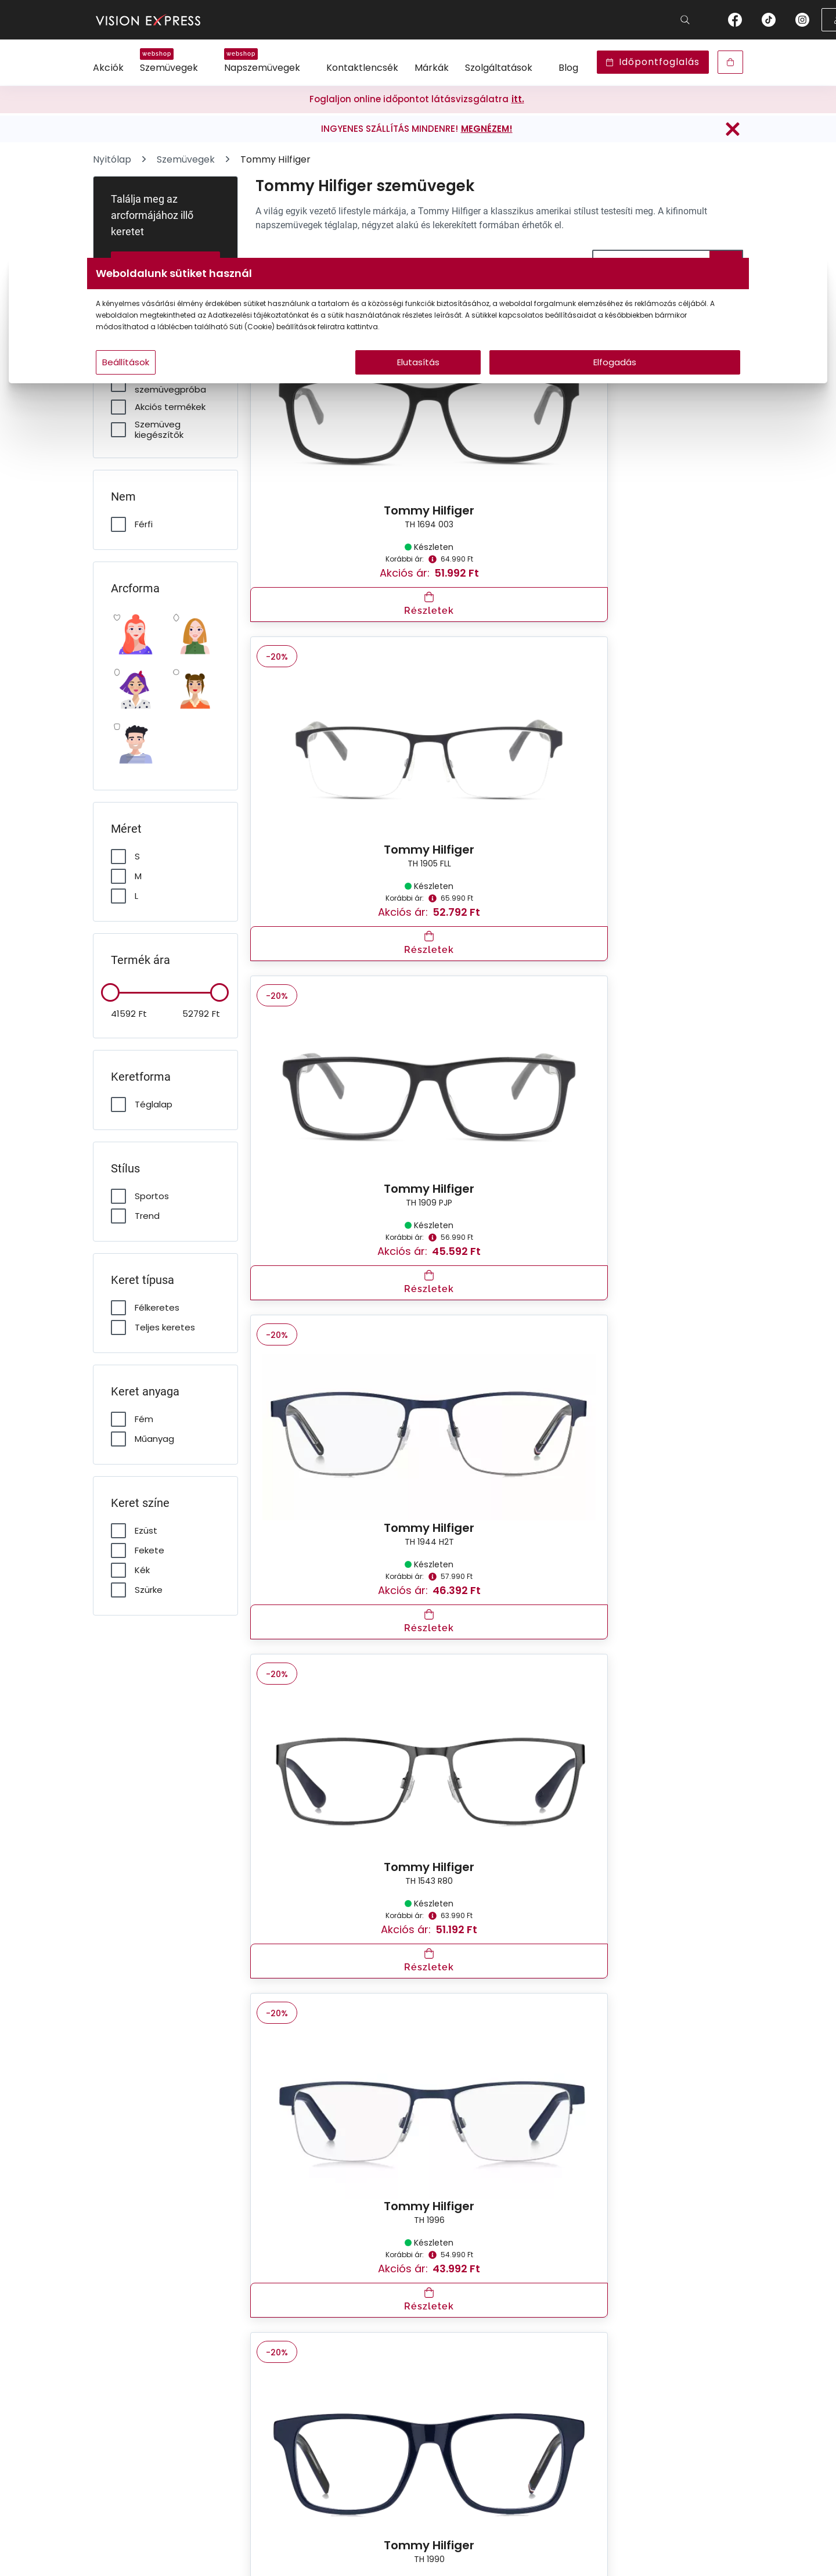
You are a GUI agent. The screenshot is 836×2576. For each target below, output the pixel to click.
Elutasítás (418, 385)
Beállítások (267, 385)
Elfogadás (529, 385)
